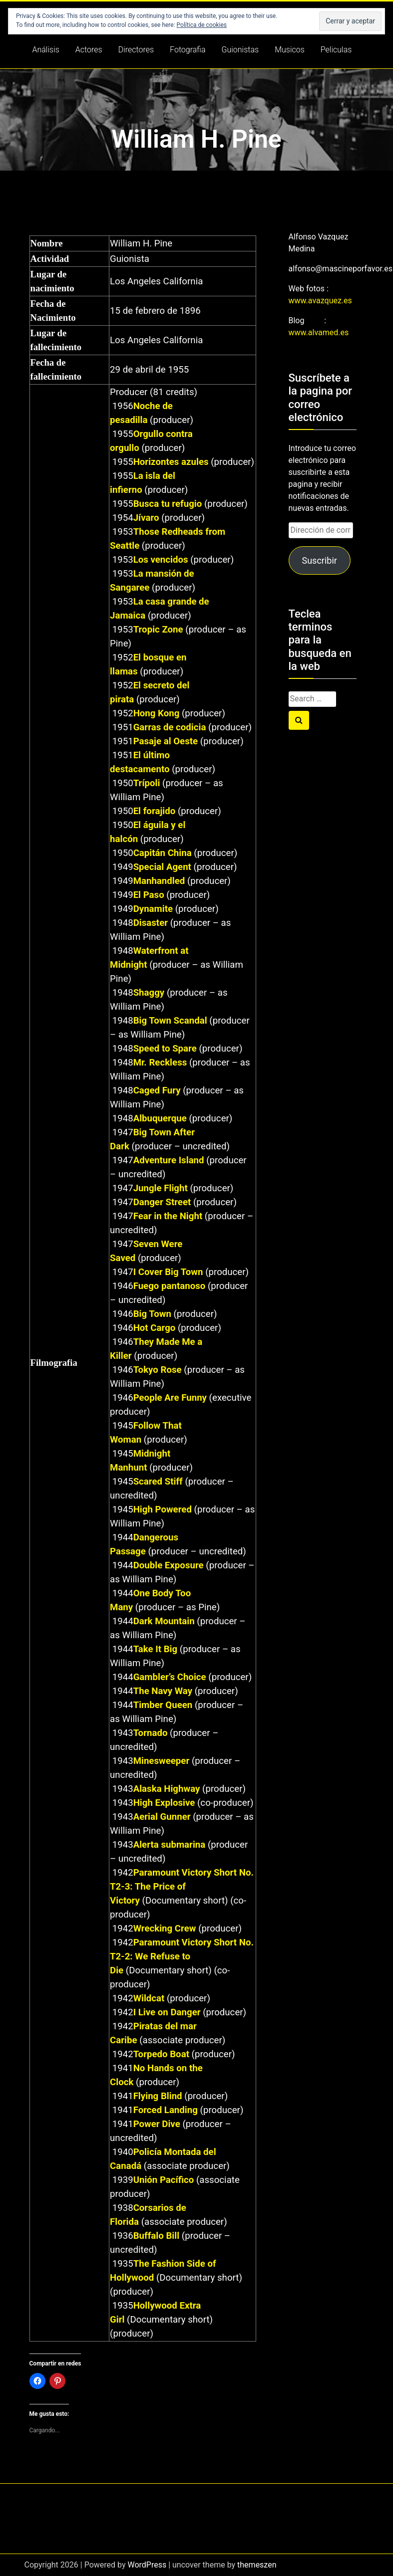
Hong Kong (156, 713)
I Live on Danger (167, 2012)
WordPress (146, 2565)
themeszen (256, 2565)
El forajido (154, 811)
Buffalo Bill (156, 2235)
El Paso (148, 894)
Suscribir (319, 560)
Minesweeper (161, 1760)
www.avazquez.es (320, 300)
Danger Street (162, 1202)
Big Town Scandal (170, 1020)
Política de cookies (202, 24)
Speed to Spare (165, 1048)
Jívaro (146, 517)
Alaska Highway (166, 1788)
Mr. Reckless (160, 1062)
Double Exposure (168, 1565)
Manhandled (159, 880)
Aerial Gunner (162, 1816)
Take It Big (155, 1649)
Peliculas (336, 49)
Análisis (45, 49)
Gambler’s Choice (169, 1677)
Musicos (290, 49)
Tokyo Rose (157, 1369)
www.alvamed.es (319, 332)
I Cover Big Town (168, 1272)
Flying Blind (157, 2096)
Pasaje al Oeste (165, 741)
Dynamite (153, 908)
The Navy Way (162, 1691)
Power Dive (156, 2124)
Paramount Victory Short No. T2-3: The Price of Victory (182, 1886)
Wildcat (149, 1998)
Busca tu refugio (167, 503)
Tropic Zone (158, 629)
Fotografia (187, 49)
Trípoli (146, 783)
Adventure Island (168, 1160)
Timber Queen (163, 1705)
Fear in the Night (168, 1216)
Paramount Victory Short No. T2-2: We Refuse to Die (182, 1956)
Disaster (150, 922)
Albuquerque (160, 1118)
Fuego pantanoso (169, 1286)
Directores (136, 49)
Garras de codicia (169, 727)
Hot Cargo (154, 1327)
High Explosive (164, 1802)
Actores (88, 49)
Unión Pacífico (163, 2179)
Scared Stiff (158, 1481)
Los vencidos (160, 559)
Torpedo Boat (161, 2054)
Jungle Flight (160, 1188)
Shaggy (149, 992)
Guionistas (240, 49)
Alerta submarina (169, 1844)
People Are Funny (170, 1397)
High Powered (162, 1509)
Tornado (150, 1732)
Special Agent (162, 866)
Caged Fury (157, 1090)
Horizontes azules (171, 461)
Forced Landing (165, 2110)
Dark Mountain (164, 1621)
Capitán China (162, 853)
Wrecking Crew (164, 1928)
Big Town (152, 1313)
